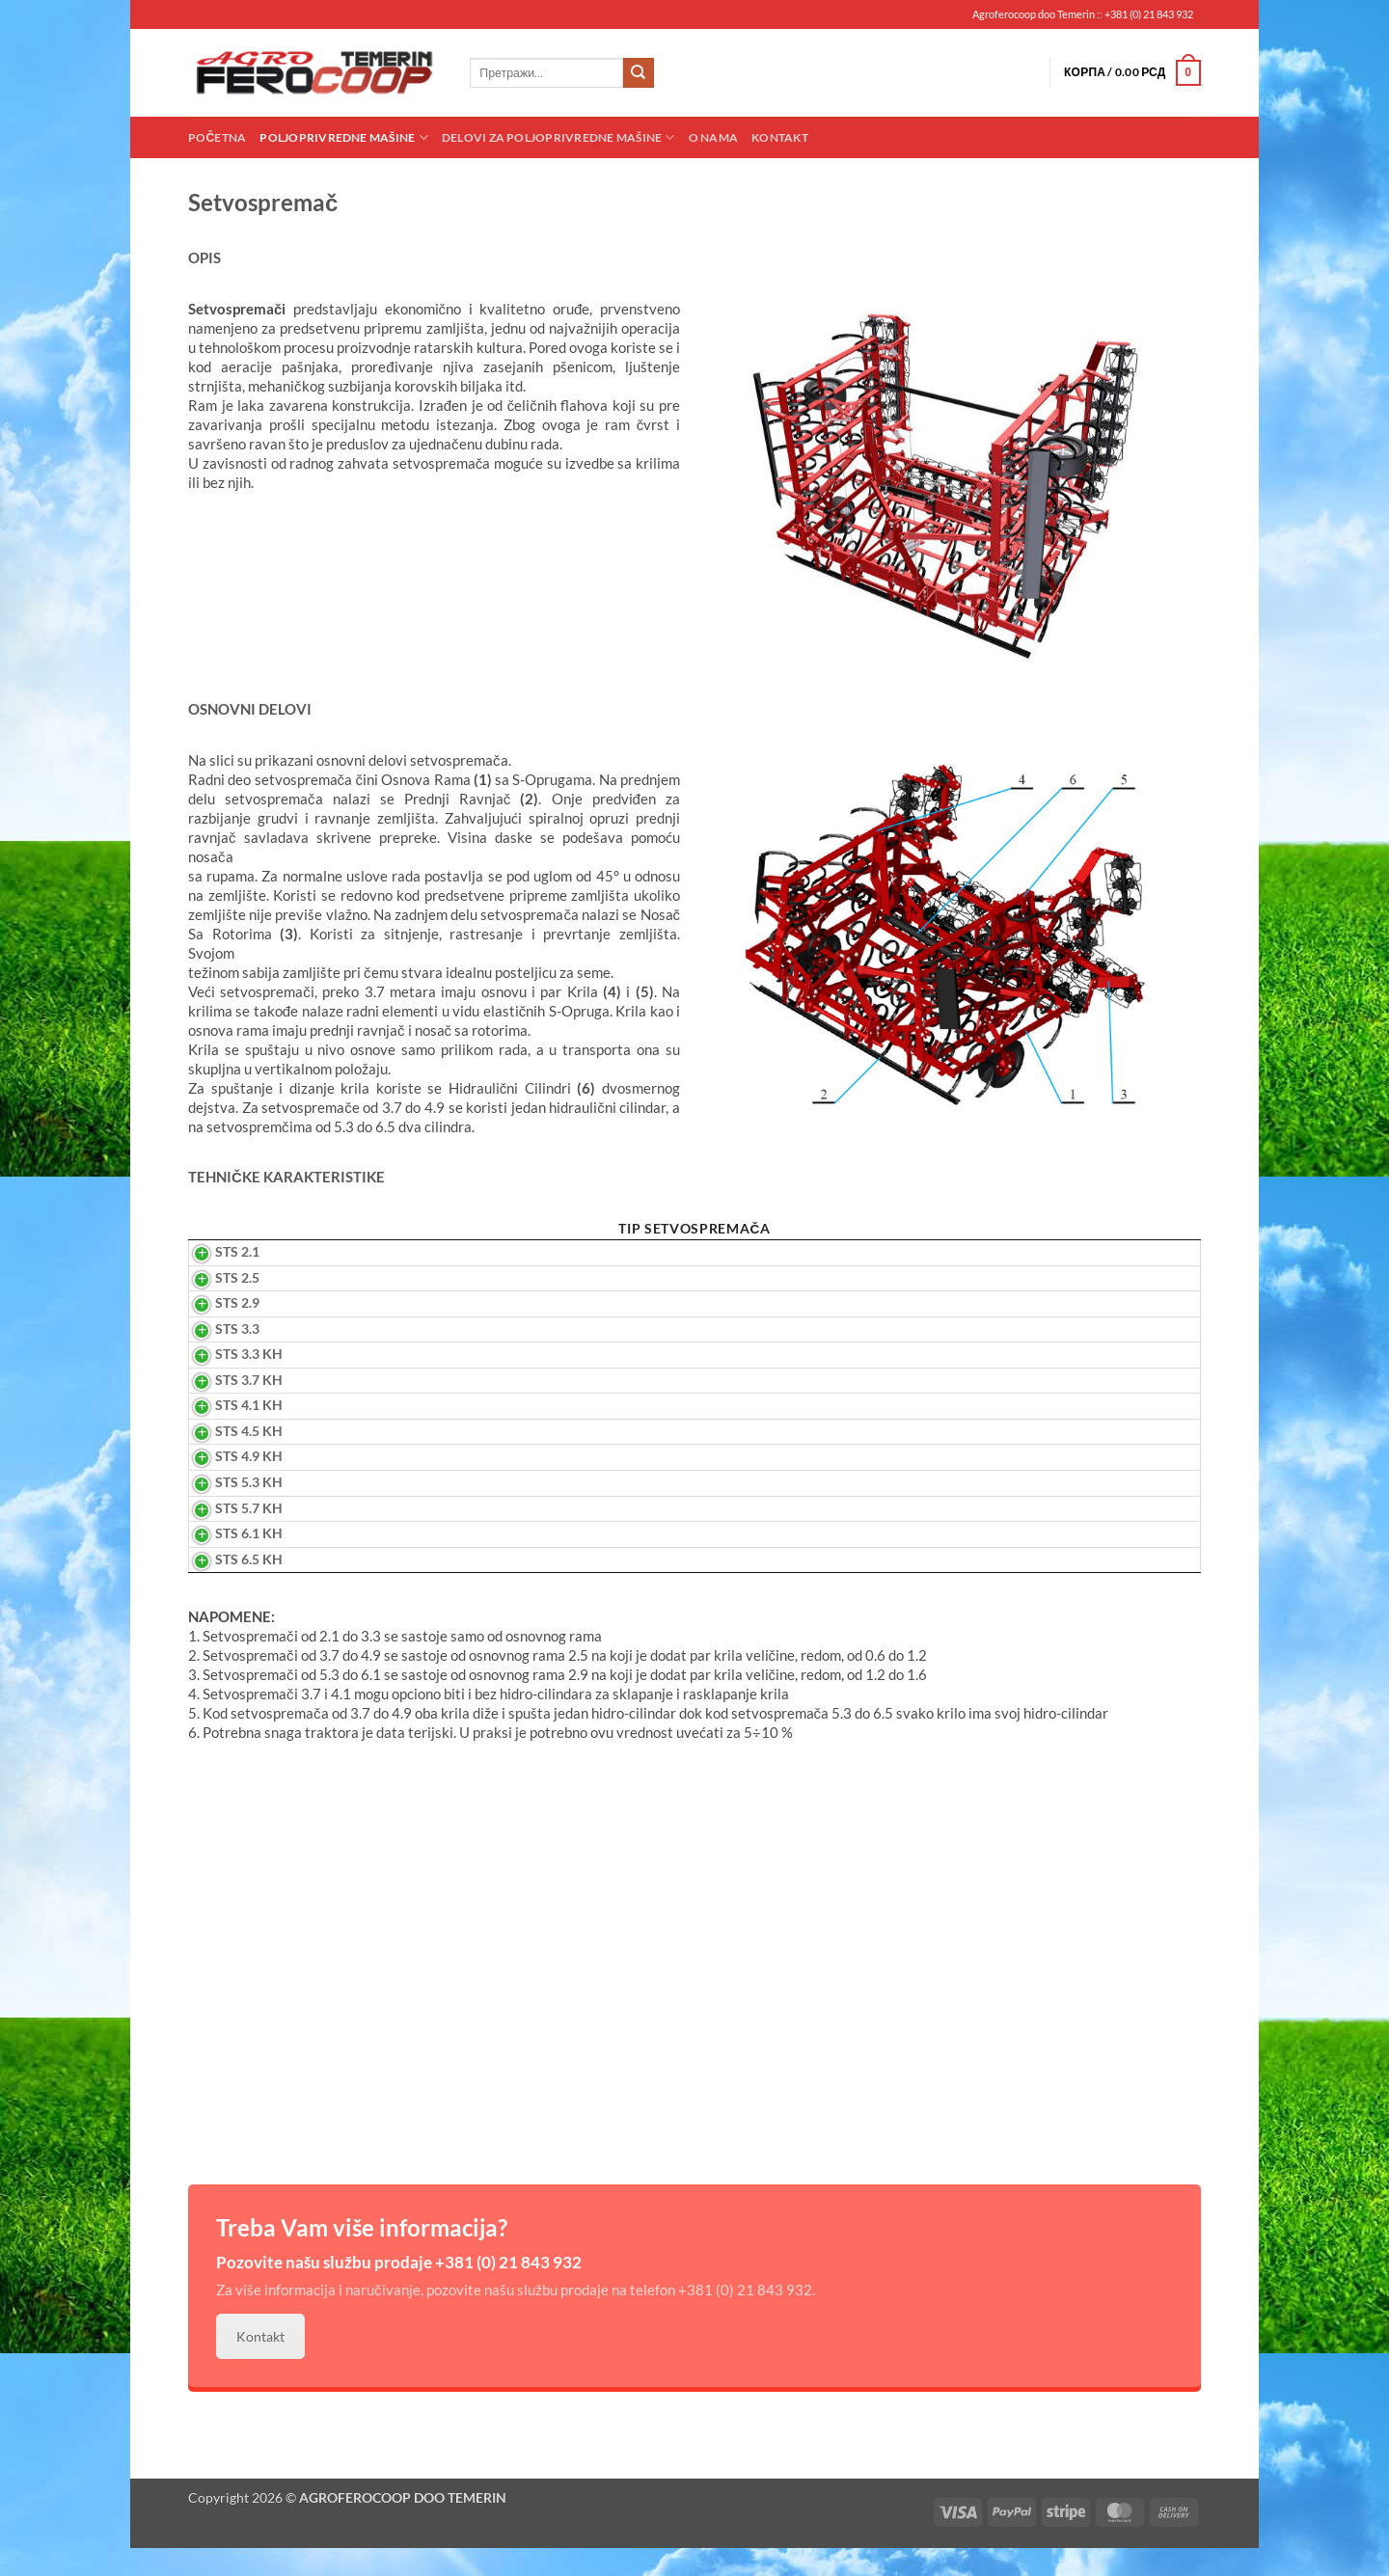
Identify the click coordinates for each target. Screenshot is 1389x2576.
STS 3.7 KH (226, 1407)
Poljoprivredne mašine (343, 137)
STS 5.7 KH (226, 1535)
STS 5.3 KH (226, 1509)
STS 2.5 (215, 1305)
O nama (713, 137)
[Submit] (638, 73)
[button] (1132, 73)
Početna (217, 137)
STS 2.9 (215, 1330)
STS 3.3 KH (226, 1382)
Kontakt (779, 137)
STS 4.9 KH (226, 1484)
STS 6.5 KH (226, 1586)
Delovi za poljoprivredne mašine (558, 137)
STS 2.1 (215, 1279)
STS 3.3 (215, 1356)
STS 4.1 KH (226, 1433)
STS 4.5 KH (226, 1458)
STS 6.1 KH (226, 1560)
